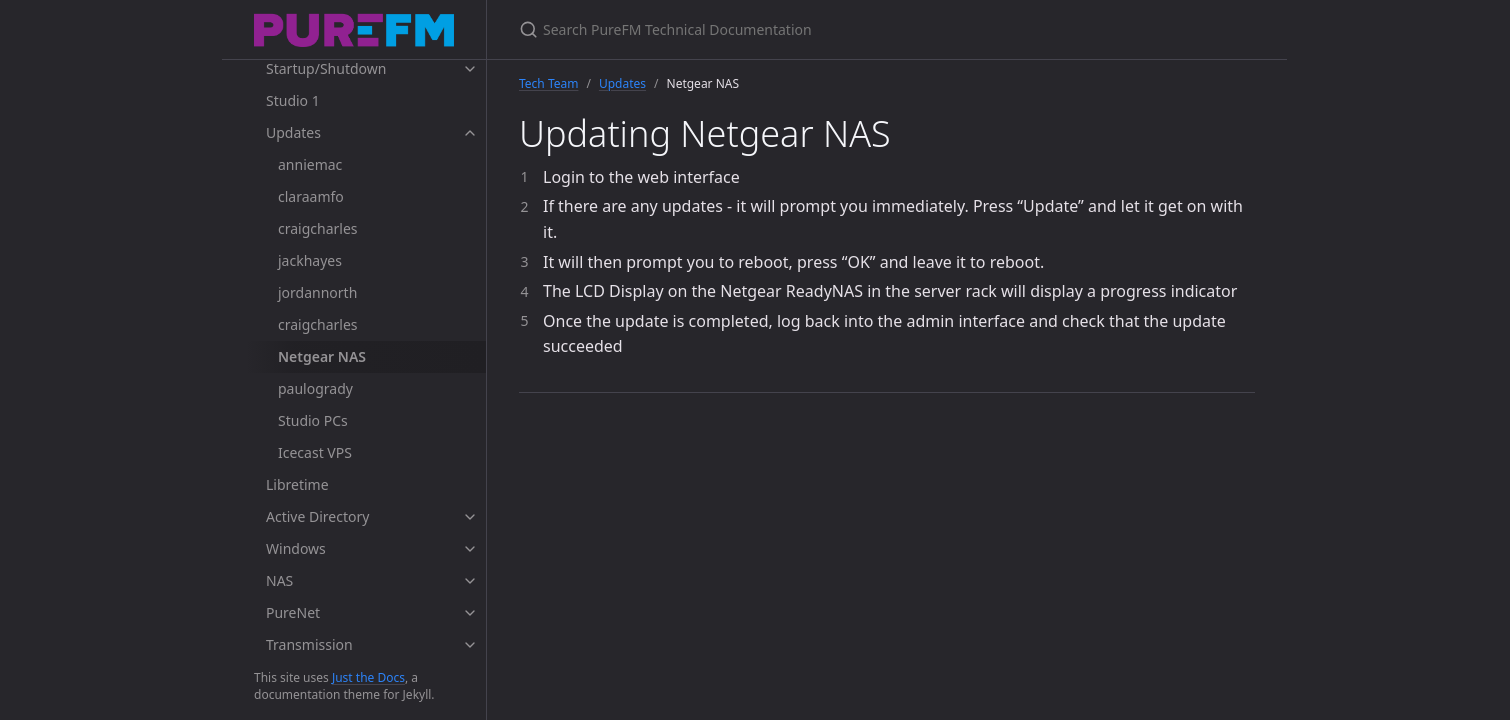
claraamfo (311, 196)
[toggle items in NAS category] (470, 581)
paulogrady (315, 388)
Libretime (297, 484)
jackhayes (310, 260)
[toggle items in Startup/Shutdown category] (470, 69)
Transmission (309, 644)
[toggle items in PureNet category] (470, 613)
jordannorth (317, 292)
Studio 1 (293, 100)
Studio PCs (313, 420)
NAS (279, 580)
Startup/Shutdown (326, 68)
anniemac (310, 164)
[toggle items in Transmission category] (470, 645)
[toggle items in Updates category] (470, 133)
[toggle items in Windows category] (470, 549)
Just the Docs (368, 677)
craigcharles (318, 228)
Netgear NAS (322, 356)
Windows (296, 548)
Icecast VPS (315, 452)
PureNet (293, 612)
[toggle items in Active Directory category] (470, 517)
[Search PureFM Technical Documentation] (755, 29)
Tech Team (548, 83)
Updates (293, 132)
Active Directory (317, 516)
